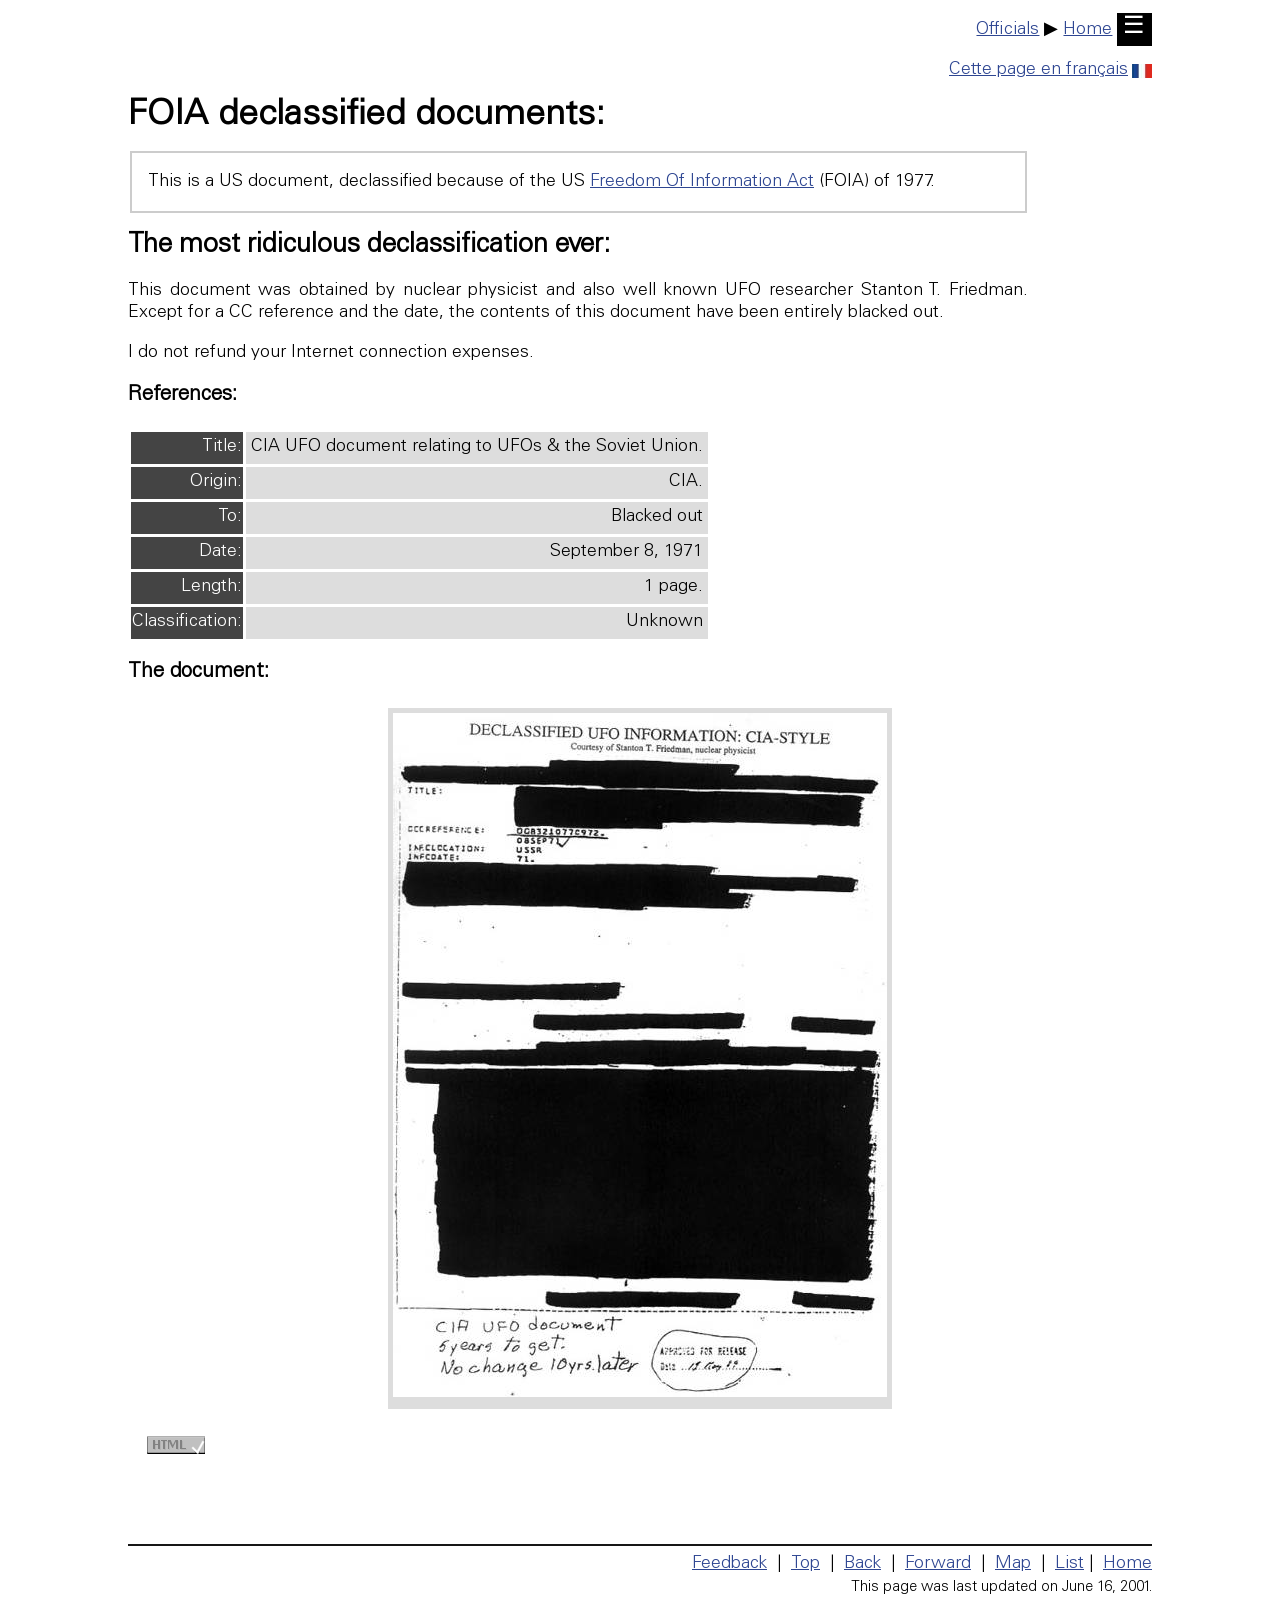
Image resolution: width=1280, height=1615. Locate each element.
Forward (938, 1564)
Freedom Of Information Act (702, 182)
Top (805, 1564)
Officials (1007, 30)
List (1069, 1564)
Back (862, 1564)
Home (1087, 30)
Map (1013, 1564)
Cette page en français (1050, 70)
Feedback (729, 1564)
